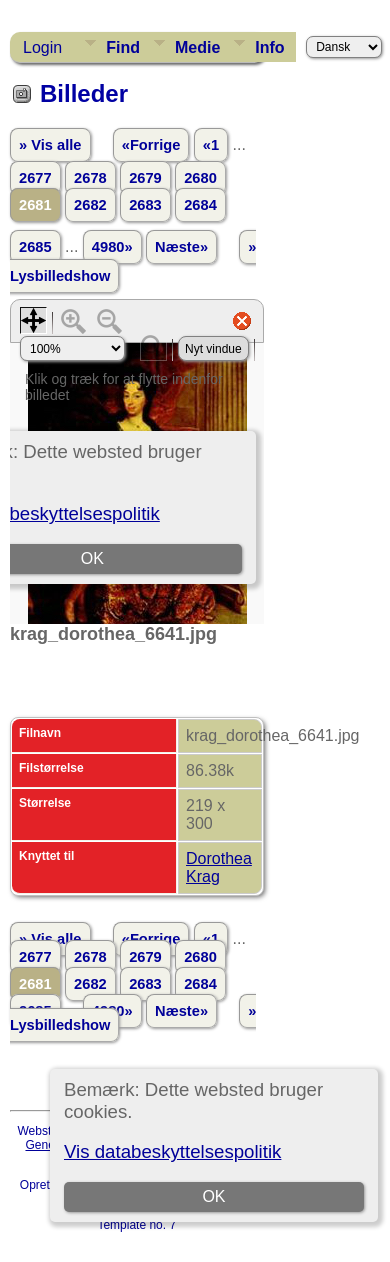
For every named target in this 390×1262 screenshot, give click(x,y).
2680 (200, 178)
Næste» (181, 247)
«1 (211, 145)
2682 (90, 205)
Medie (197, 47)
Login (42, 47)
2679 (145, 178)
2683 (145, 205)
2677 (35, 178)
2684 (200, 205)
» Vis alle (50, 145)
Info (269, 47)
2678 (90, 178)
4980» (112, 247)
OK (214, 1196)
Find (123, 47)
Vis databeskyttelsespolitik (172, 1151)
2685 (35, 247)
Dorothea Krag (219, 867)
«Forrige (151, 145)
